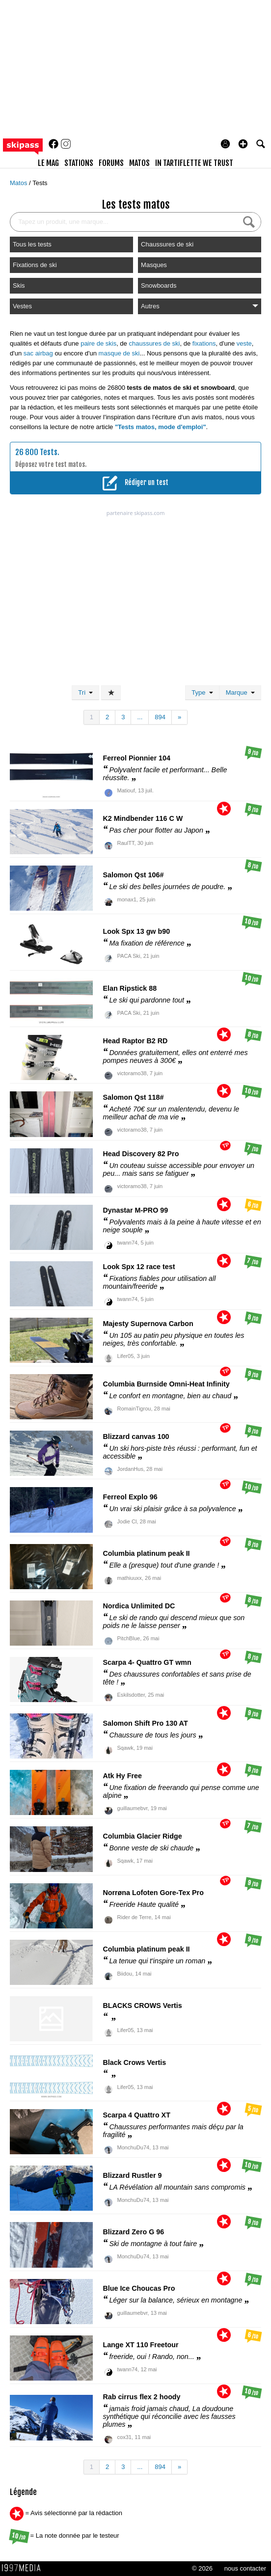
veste (244, 343)
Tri (85, 692)
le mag (48, 163)
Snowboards (158, 285)
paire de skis (98, 343)
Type (202, 692)
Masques (154, 265)
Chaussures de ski (167, 244)
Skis (19, 285)
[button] (243, 143)
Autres (199, 306)
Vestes (22, 306)
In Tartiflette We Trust (194, 163)
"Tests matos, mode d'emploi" (160, 427)
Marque (240, 692)
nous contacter (245, 2568)
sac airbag (38, 353)
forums (111, 163)
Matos (19, 183)
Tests (39, 183)
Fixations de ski (35, 265)
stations (78, 163)
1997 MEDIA (24, 2568)
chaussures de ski (154, 343)
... (139, 717)
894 (160, 717)
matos (139, 163)
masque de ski (119, 353)
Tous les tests (32, 244)
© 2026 (202, 2568)
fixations (204, 343)
